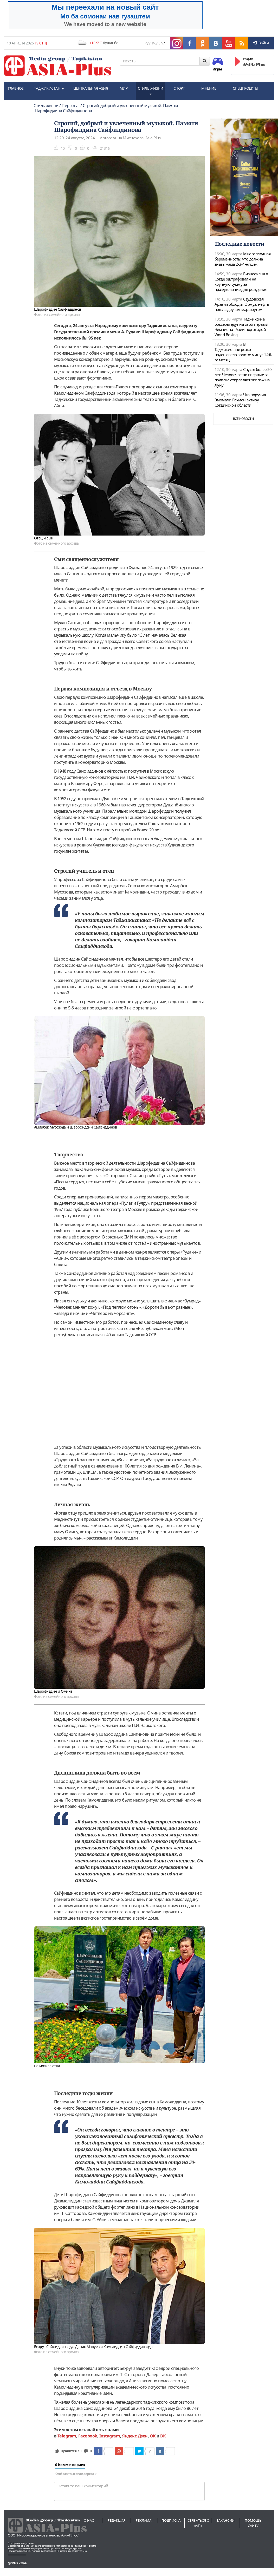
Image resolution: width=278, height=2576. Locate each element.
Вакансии (225, 2520)
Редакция (116, 2520)
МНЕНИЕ (208, 88)
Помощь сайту (253, 2523)
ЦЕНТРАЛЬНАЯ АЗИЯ (90, 88)
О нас (89, 2520)
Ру (146, 43)
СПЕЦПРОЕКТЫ (245, 88)
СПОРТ (179, 88)
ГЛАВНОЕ (16, 88)
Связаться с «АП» (198, 2523)
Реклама (143, 2520)
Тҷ (153, 43)
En (160, 43)
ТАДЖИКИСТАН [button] (49, 88)
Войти (261, 42)
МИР (124, 88)
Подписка (170, 2520)
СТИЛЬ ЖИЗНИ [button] (150, 90)
